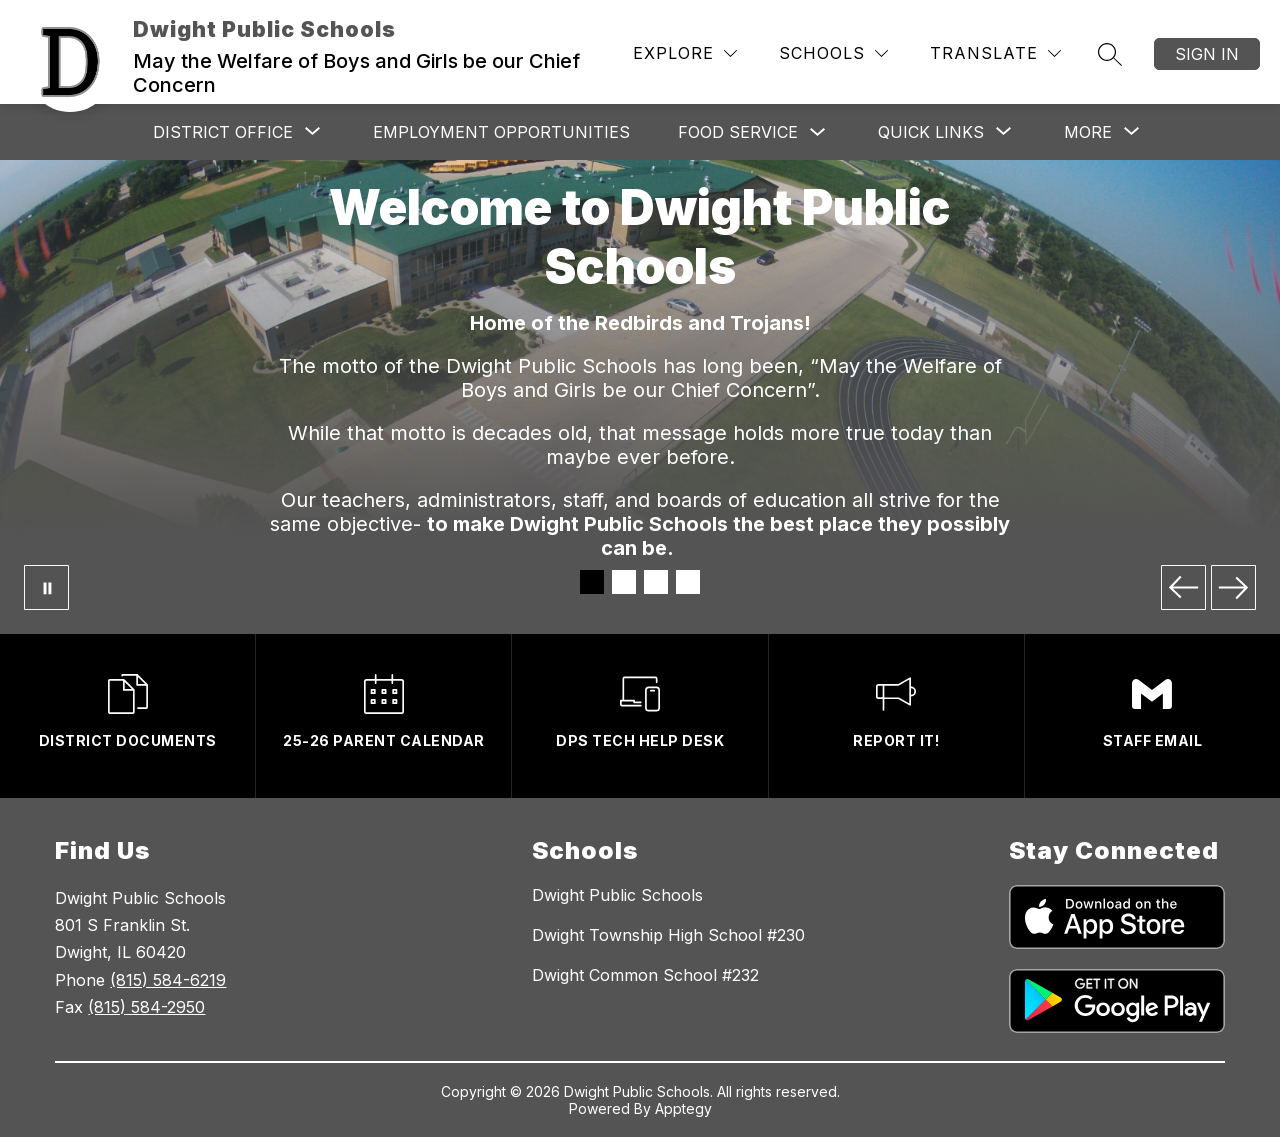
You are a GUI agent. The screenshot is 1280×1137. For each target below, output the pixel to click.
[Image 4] (688, 582)
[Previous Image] (1183, 587)
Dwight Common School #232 (645, 975)
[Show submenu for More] (1088, 132)
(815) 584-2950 (146, 1007)
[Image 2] (624, 582)
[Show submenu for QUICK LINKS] (931, 132)
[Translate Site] (995, 53)
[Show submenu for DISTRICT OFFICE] (223, 132)
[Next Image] (1233, 587)
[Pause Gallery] (46, 587)
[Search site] (1110, 54)
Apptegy (683, 1108)
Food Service (738, 132)
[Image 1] (592, 582)
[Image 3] (656, 582)
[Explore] (685, 53)
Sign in (1207, 54)
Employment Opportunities (501, 132)
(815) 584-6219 (168, 980)
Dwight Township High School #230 (668, 935)
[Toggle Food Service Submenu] (818, 132)
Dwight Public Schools (617, 895)
